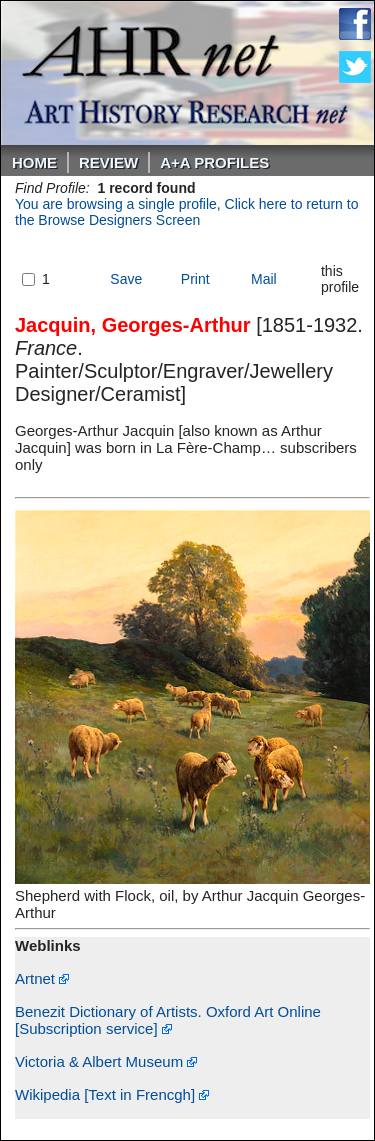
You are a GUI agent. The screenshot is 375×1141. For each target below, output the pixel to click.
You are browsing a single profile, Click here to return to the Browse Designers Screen (186, 212)
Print (195, 279)
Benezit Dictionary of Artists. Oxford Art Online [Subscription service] (168, 1020)
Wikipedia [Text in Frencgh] (112, 1094)
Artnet (42, 978)
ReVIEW (108, 162)
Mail (264, 279)
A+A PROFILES (214, 162)
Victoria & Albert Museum (106, 1061)
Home (34, 162)
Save (126, 279)
